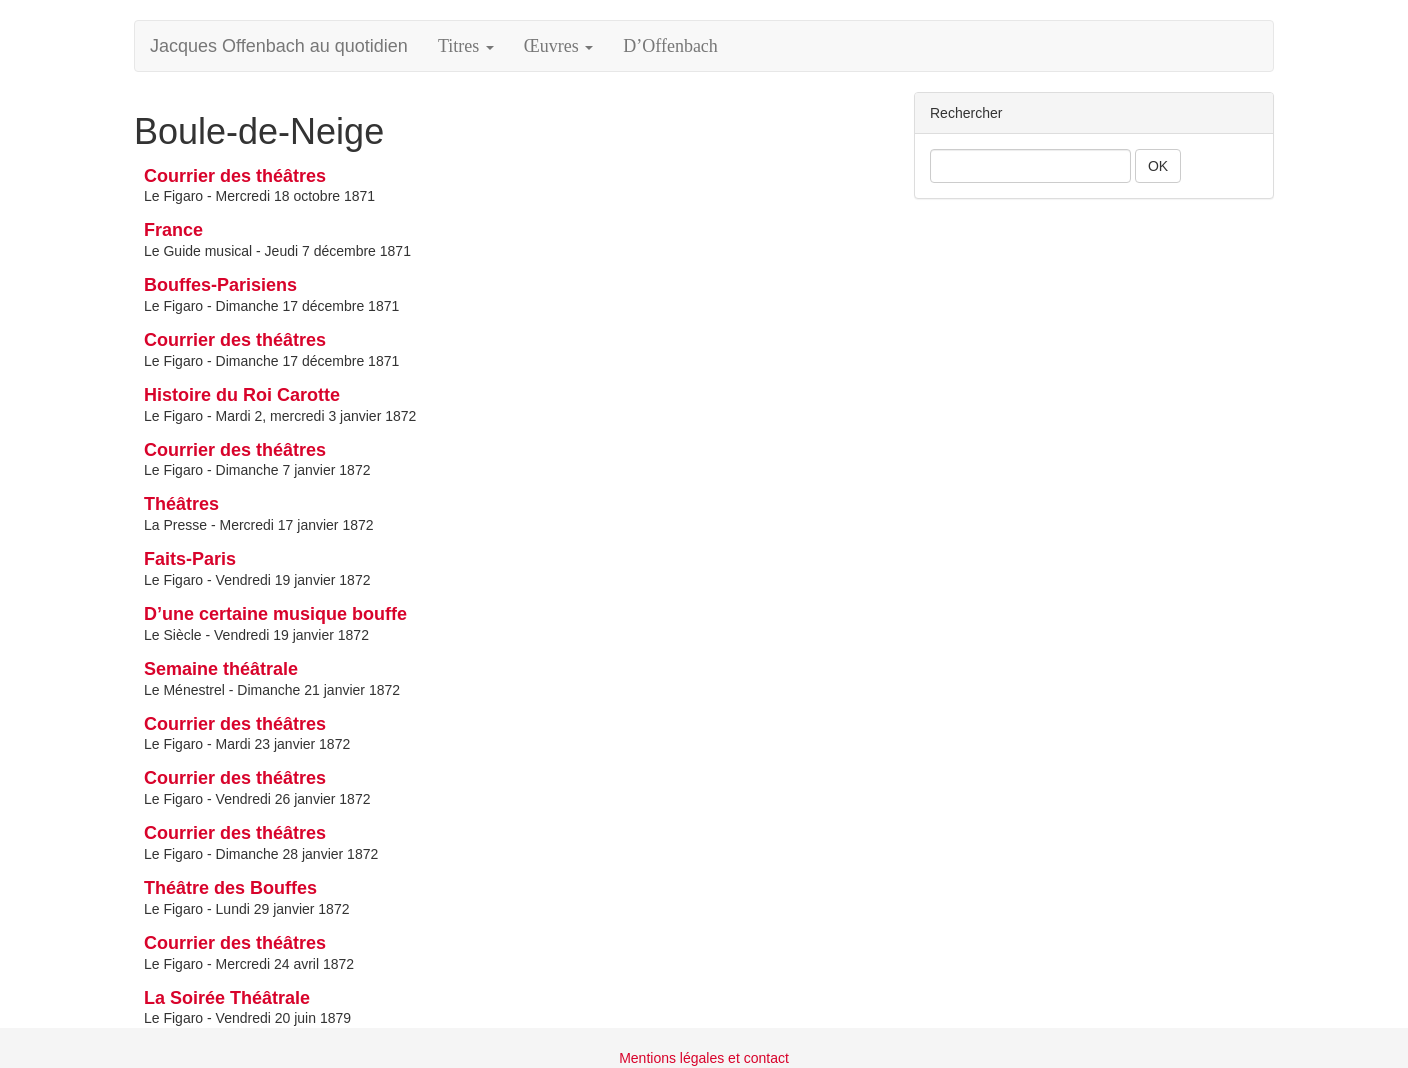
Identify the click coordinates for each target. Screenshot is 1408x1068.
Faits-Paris (190, 559)
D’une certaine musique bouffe (275, 614)
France (173, 230)
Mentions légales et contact (704, 1058)
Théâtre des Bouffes (230, 888)
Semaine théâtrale (221, 669)
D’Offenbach (670, 46)
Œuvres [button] (559, 46)
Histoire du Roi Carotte (242, 395)
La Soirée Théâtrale (227, 998)
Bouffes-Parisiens (220, 285)
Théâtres (181, 504)
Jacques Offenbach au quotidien (279, 46)
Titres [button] (466, 46)
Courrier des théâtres (235, 176)
